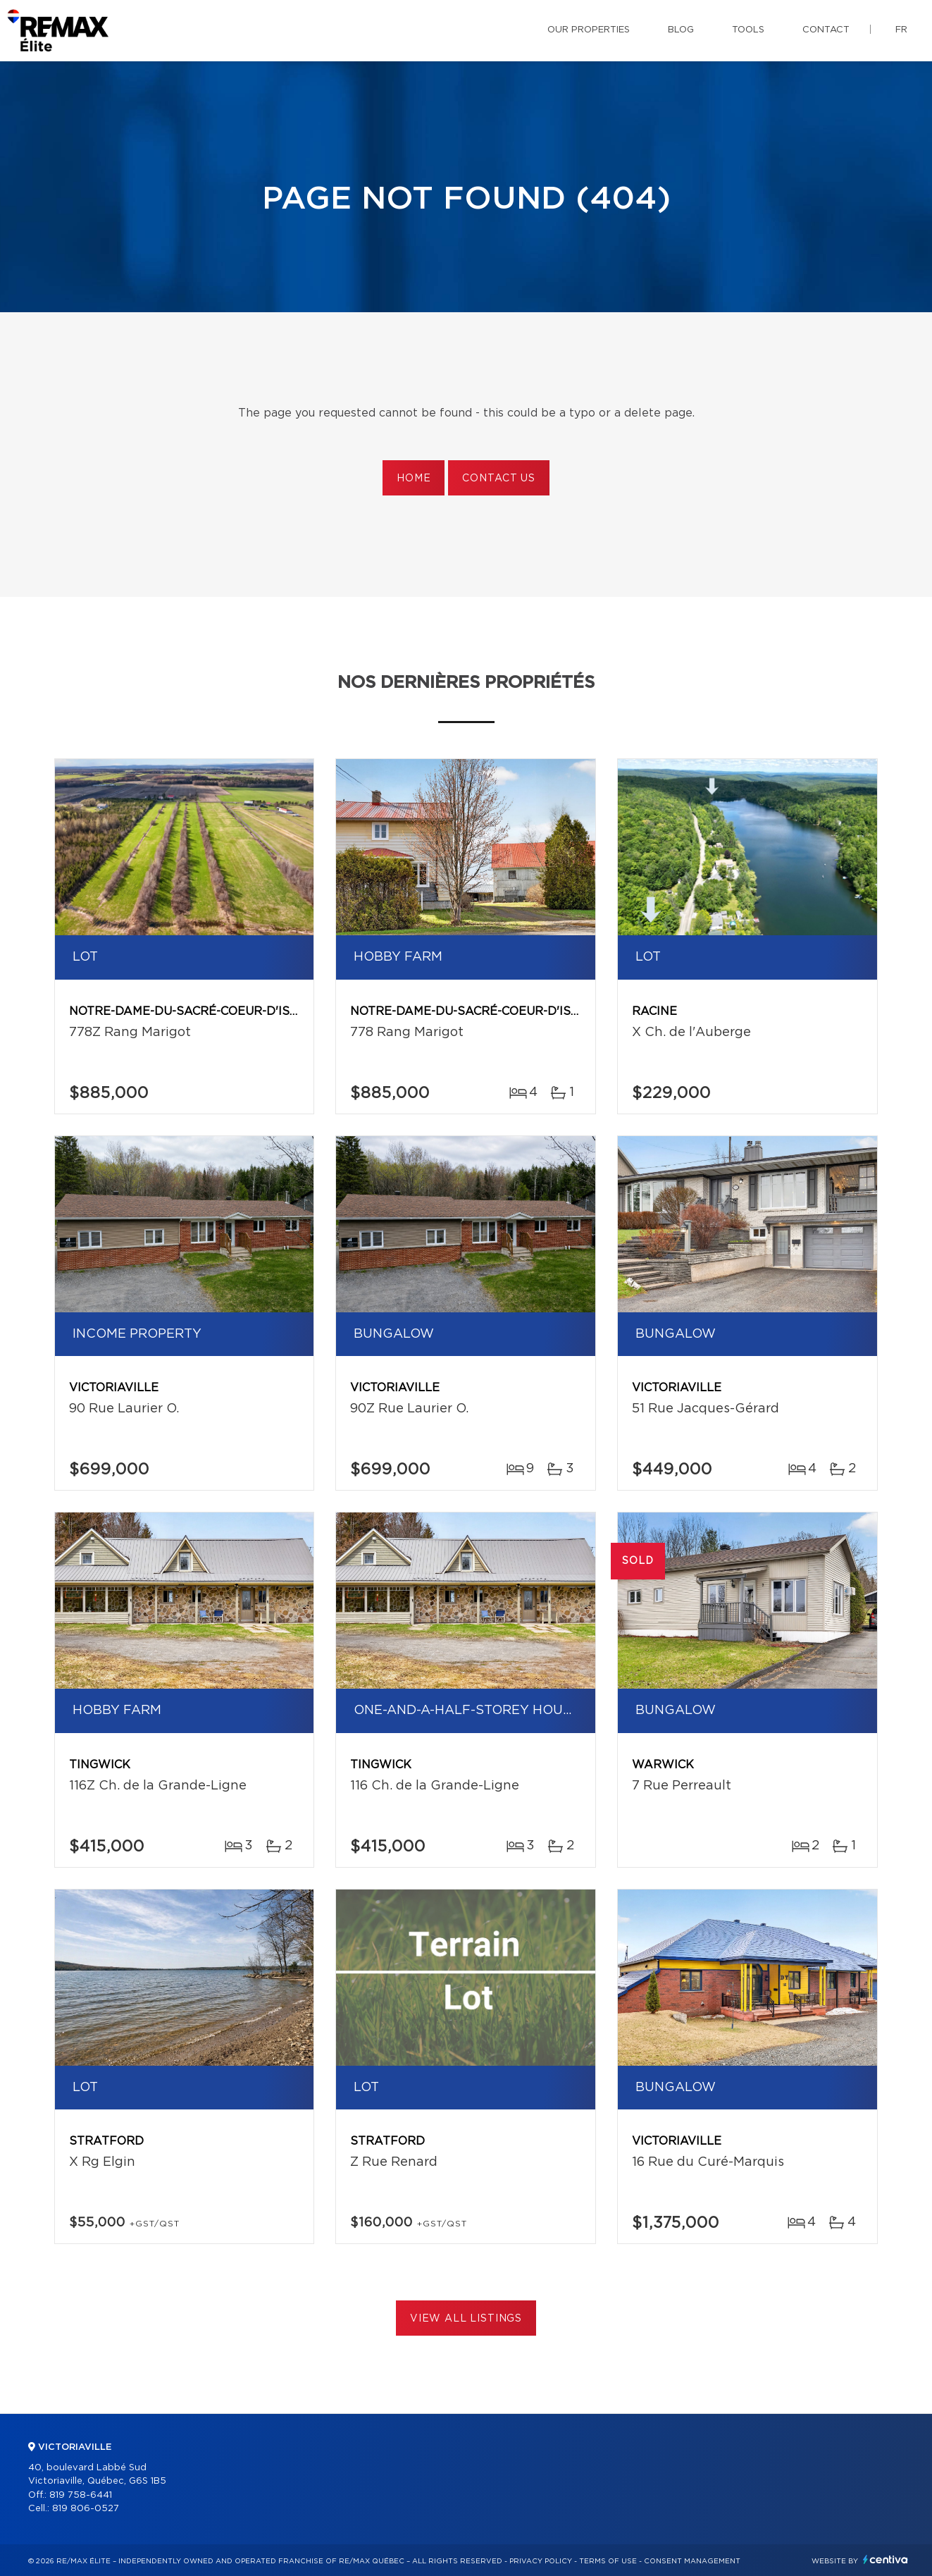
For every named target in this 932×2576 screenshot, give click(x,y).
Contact (826, 30)
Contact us (498, 478)
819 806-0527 (85, 2508)
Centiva (885, 2559)
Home (413, 478)
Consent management (692, 2561)
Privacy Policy (540, 2561)
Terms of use (608, 2561)
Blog (681, 30)
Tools (748, 30)
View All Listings (466, 2319)
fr (901, 30)
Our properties (588, 30)
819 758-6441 (80, 2495)
